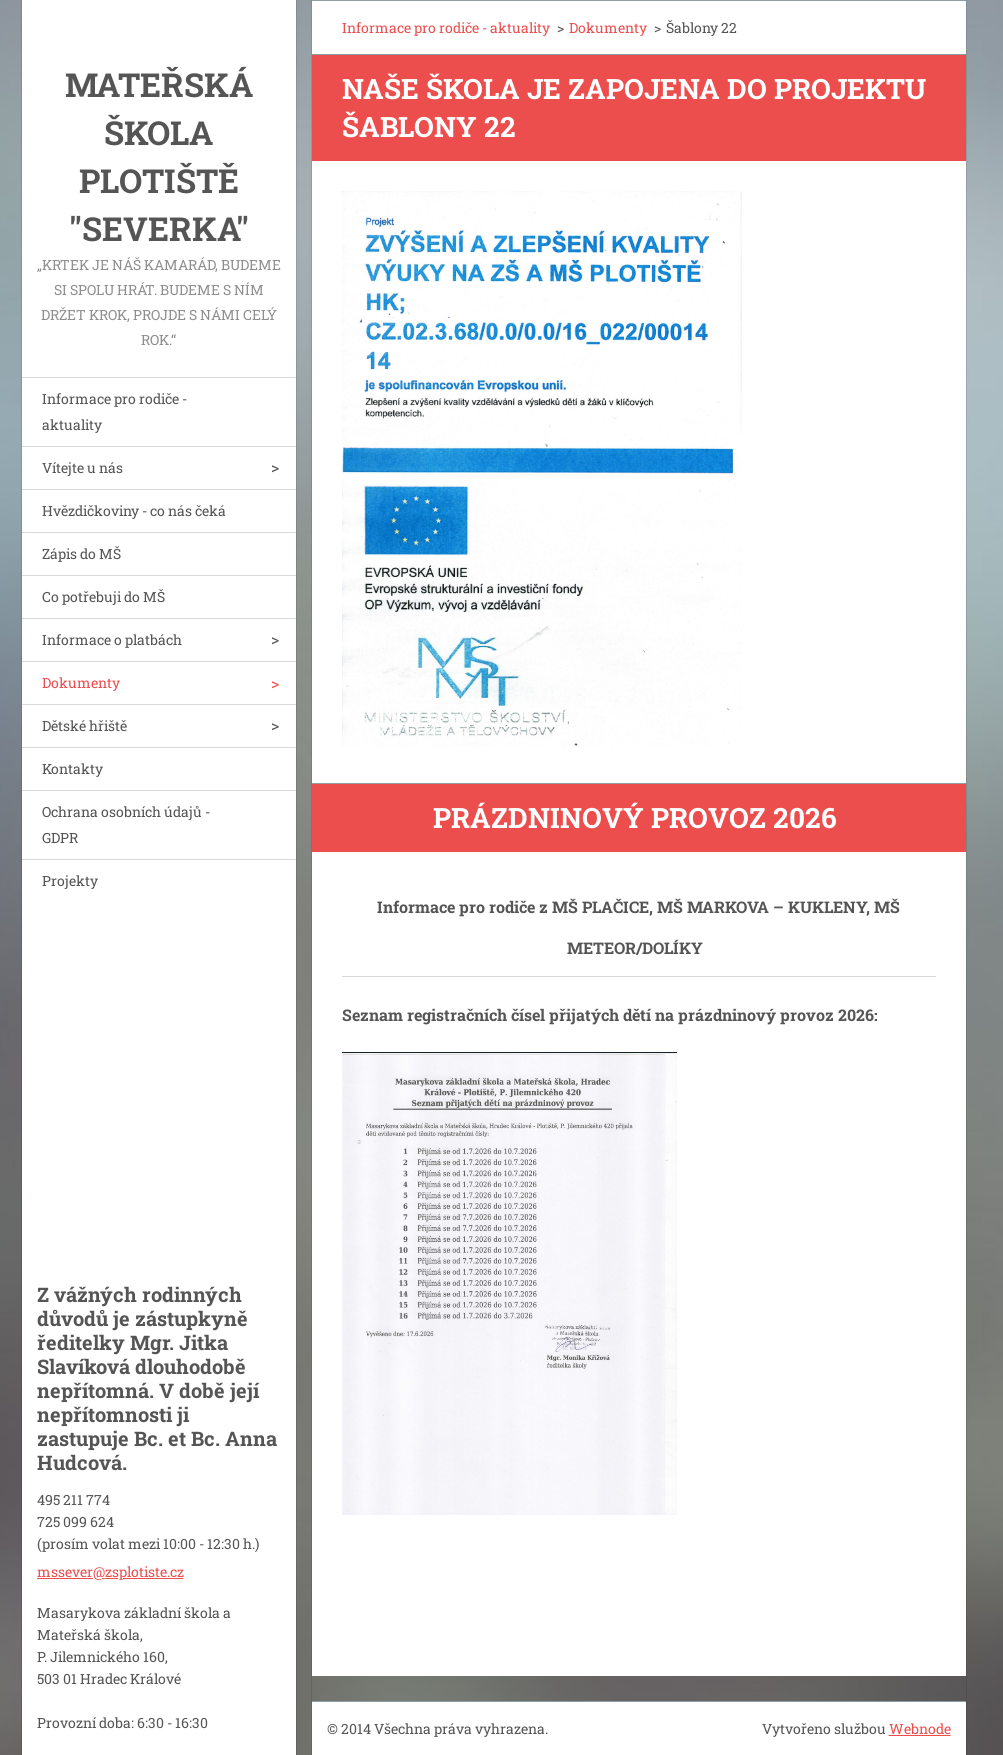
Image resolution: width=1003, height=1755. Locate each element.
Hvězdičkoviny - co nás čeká (134, 510)
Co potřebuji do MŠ (103, 596)
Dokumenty (81, 682)
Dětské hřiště (84, 725)
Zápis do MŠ (81, 553)
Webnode (920, 1728)
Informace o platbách (112, 639)
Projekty (70, 880)
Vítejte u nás (82, 467)
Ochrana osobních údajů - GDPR (126, 824)
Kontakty (72, 768)
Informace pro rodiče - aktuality (114, 411)
